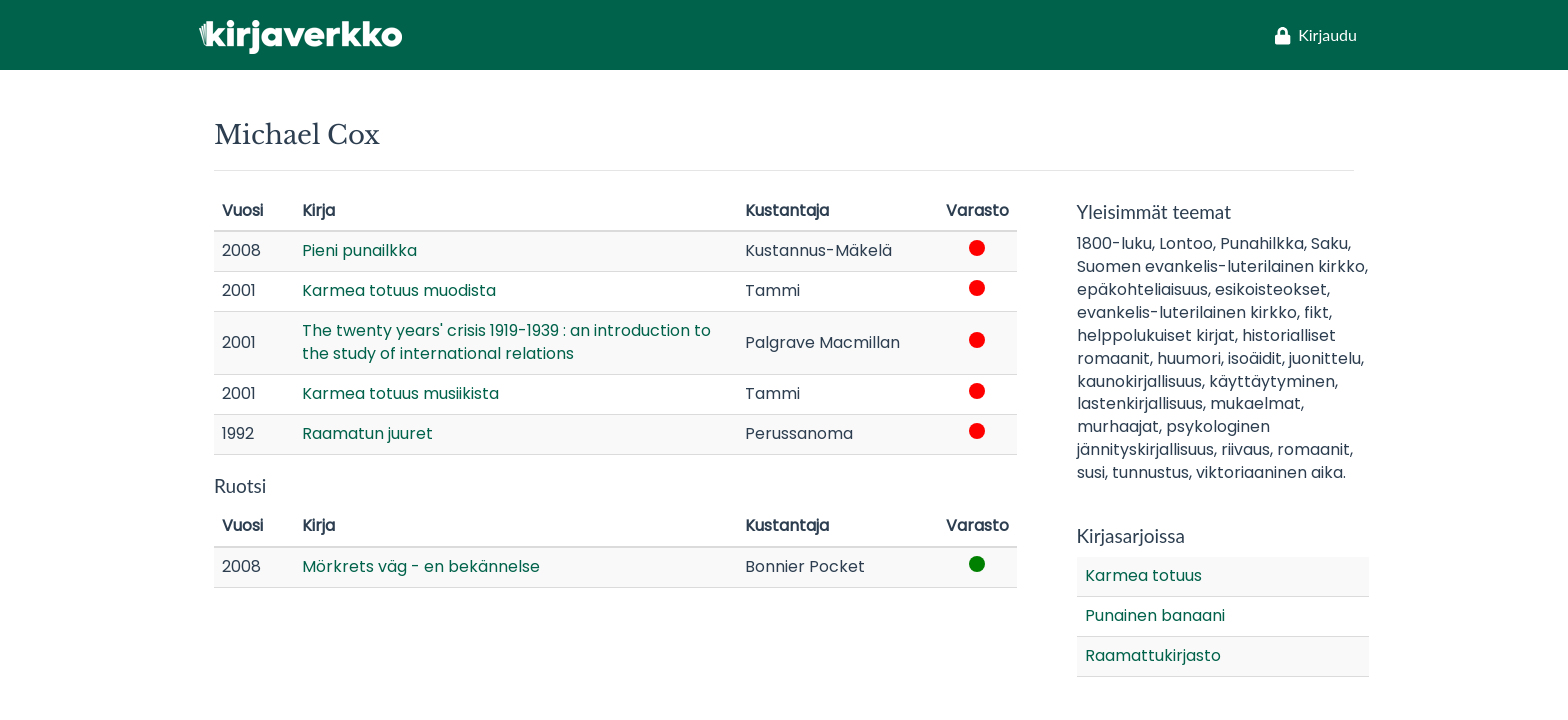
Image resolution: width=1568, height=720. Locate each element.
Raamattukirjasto (1153, 655)
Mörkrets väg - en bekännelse (421, 566)
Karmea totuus (1143, 575)
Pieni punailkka (359, 250)
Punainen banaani (1155, 615)
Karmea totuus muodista (399, 290)
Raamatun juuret (367, 433)
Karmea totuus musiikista (400, 393)
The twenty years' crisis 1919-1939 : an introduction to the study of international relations (506, 342)
